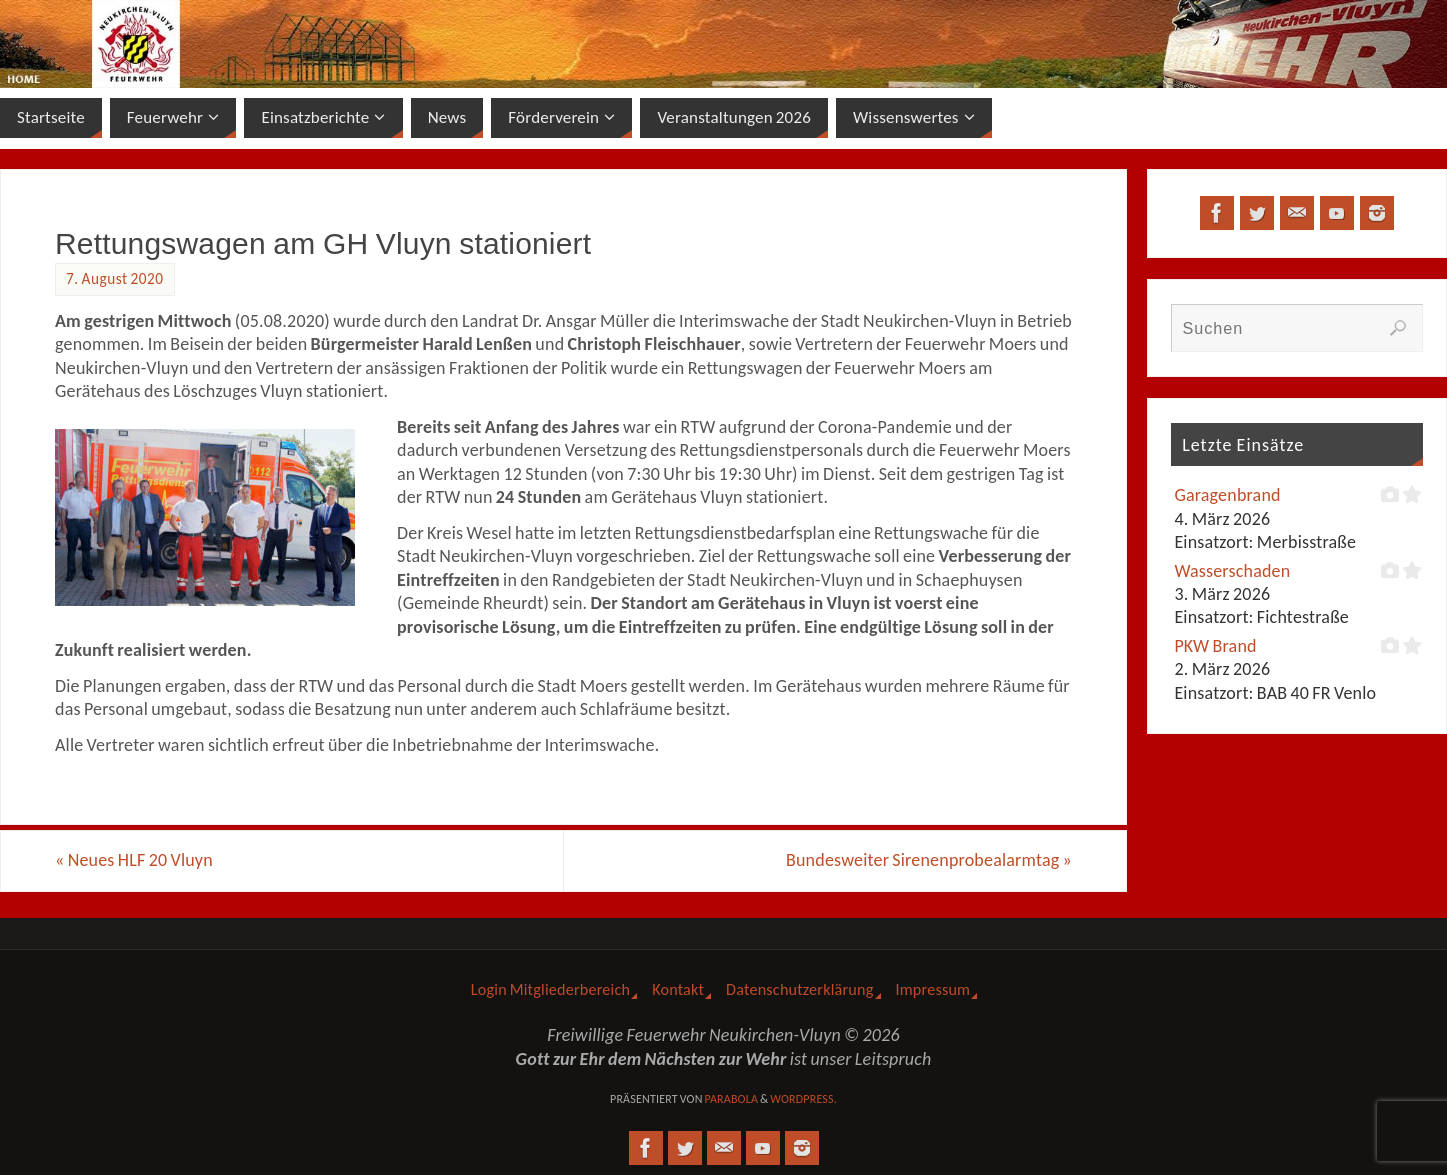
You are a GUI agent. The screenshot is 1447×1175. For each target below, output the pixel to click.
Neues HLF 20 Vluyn (134, 860)
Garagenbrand (1227, 495)
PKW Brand (1215, 646)
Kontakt (678, 989)
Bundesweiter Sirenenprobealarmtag (929, 860)
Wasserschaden (1232, 571)
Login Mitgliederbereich (550, 989)
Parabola (731, 1099)
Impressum (933, 989)
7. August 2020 (115, 278)
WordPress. (803, 1099)
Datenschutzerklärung (799, 989)
